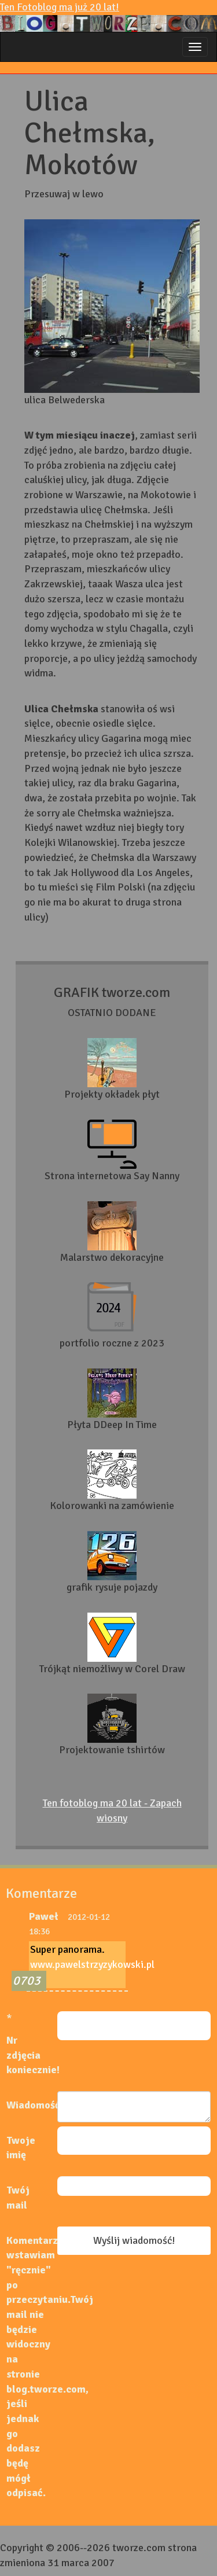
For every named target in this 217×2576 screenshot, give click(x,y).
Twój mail (18, 2197)
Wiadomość (31, 2105)
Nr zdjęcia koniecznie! (31, 2055)
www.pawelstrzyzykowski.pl (92, 1964)
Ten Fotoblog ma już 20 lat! (108, 16)
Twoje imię (20, 2148)
